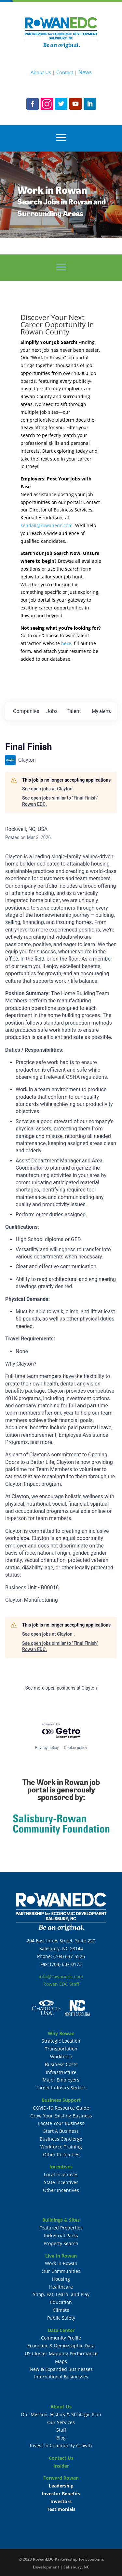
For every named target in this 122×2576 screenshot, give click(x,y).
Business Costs (61, 2064)
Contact (64, 72)
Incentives (61, 2166)
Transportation (61, 2049)
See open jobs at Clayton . (48, 788)
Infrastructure (61, 2072)
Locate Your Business (61, 2123)
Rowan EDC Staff (61, 1984)
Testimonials (61, 2509)
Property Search (61, 2243)
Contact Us (61, 2458)
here (66, 643)
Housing (61, 2279)
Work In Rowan (61, 2263)
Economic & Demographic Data (61, 2345)
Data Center (61, 2330)
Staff (61, 2430)
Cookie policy (75, 1747)
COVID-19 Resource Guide (61, 2108)
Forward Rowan (61, 2478)
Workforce (61, 2056)
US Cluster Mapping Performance (61, 2353)
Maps (61, 2361)
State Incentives (61, 2182)
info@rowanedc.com (61, 1976)
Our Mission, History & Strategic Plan (61, 2414)
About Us (41, 72)
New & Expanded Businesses (61, 2369)
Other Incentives (61, 2190)
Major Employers (61, 2080)
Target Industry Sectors (61, 2087)
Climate (61, 2310)
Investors (61, 2501)
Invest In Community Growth (61, 2445)
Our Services (61, 2422)
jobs (52, 711)
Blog (61, 2438)
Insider (61, 2466)
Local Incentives (61, 2174)
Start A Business (61, 2131)
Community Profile (61, 2338)
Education (61, 2302)
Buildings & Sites (61, 2220)
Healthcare (61, 2287)
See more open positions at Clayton (61, 1688)
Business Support (61, 2100)
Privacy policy (47, 1747)
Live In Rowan (61, 2256)
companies (26, 711)
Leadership (61, 2486)
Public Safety (61, 2318)
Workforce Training (61, 2147)
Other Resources (61, 2154)
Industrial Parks (61, 2235)
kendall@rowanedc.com (46, 525)
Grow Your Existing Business (61, 2116)
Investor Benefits (61, 2493)
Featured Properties (61, 2228)
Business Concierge (61, 2139)
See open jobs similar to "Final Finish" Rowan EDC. (60, 801)
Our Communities (61, 2271)
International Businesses (61, 2376)
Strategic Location (61, 2041)
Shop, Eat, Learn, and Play (61, 2294)
